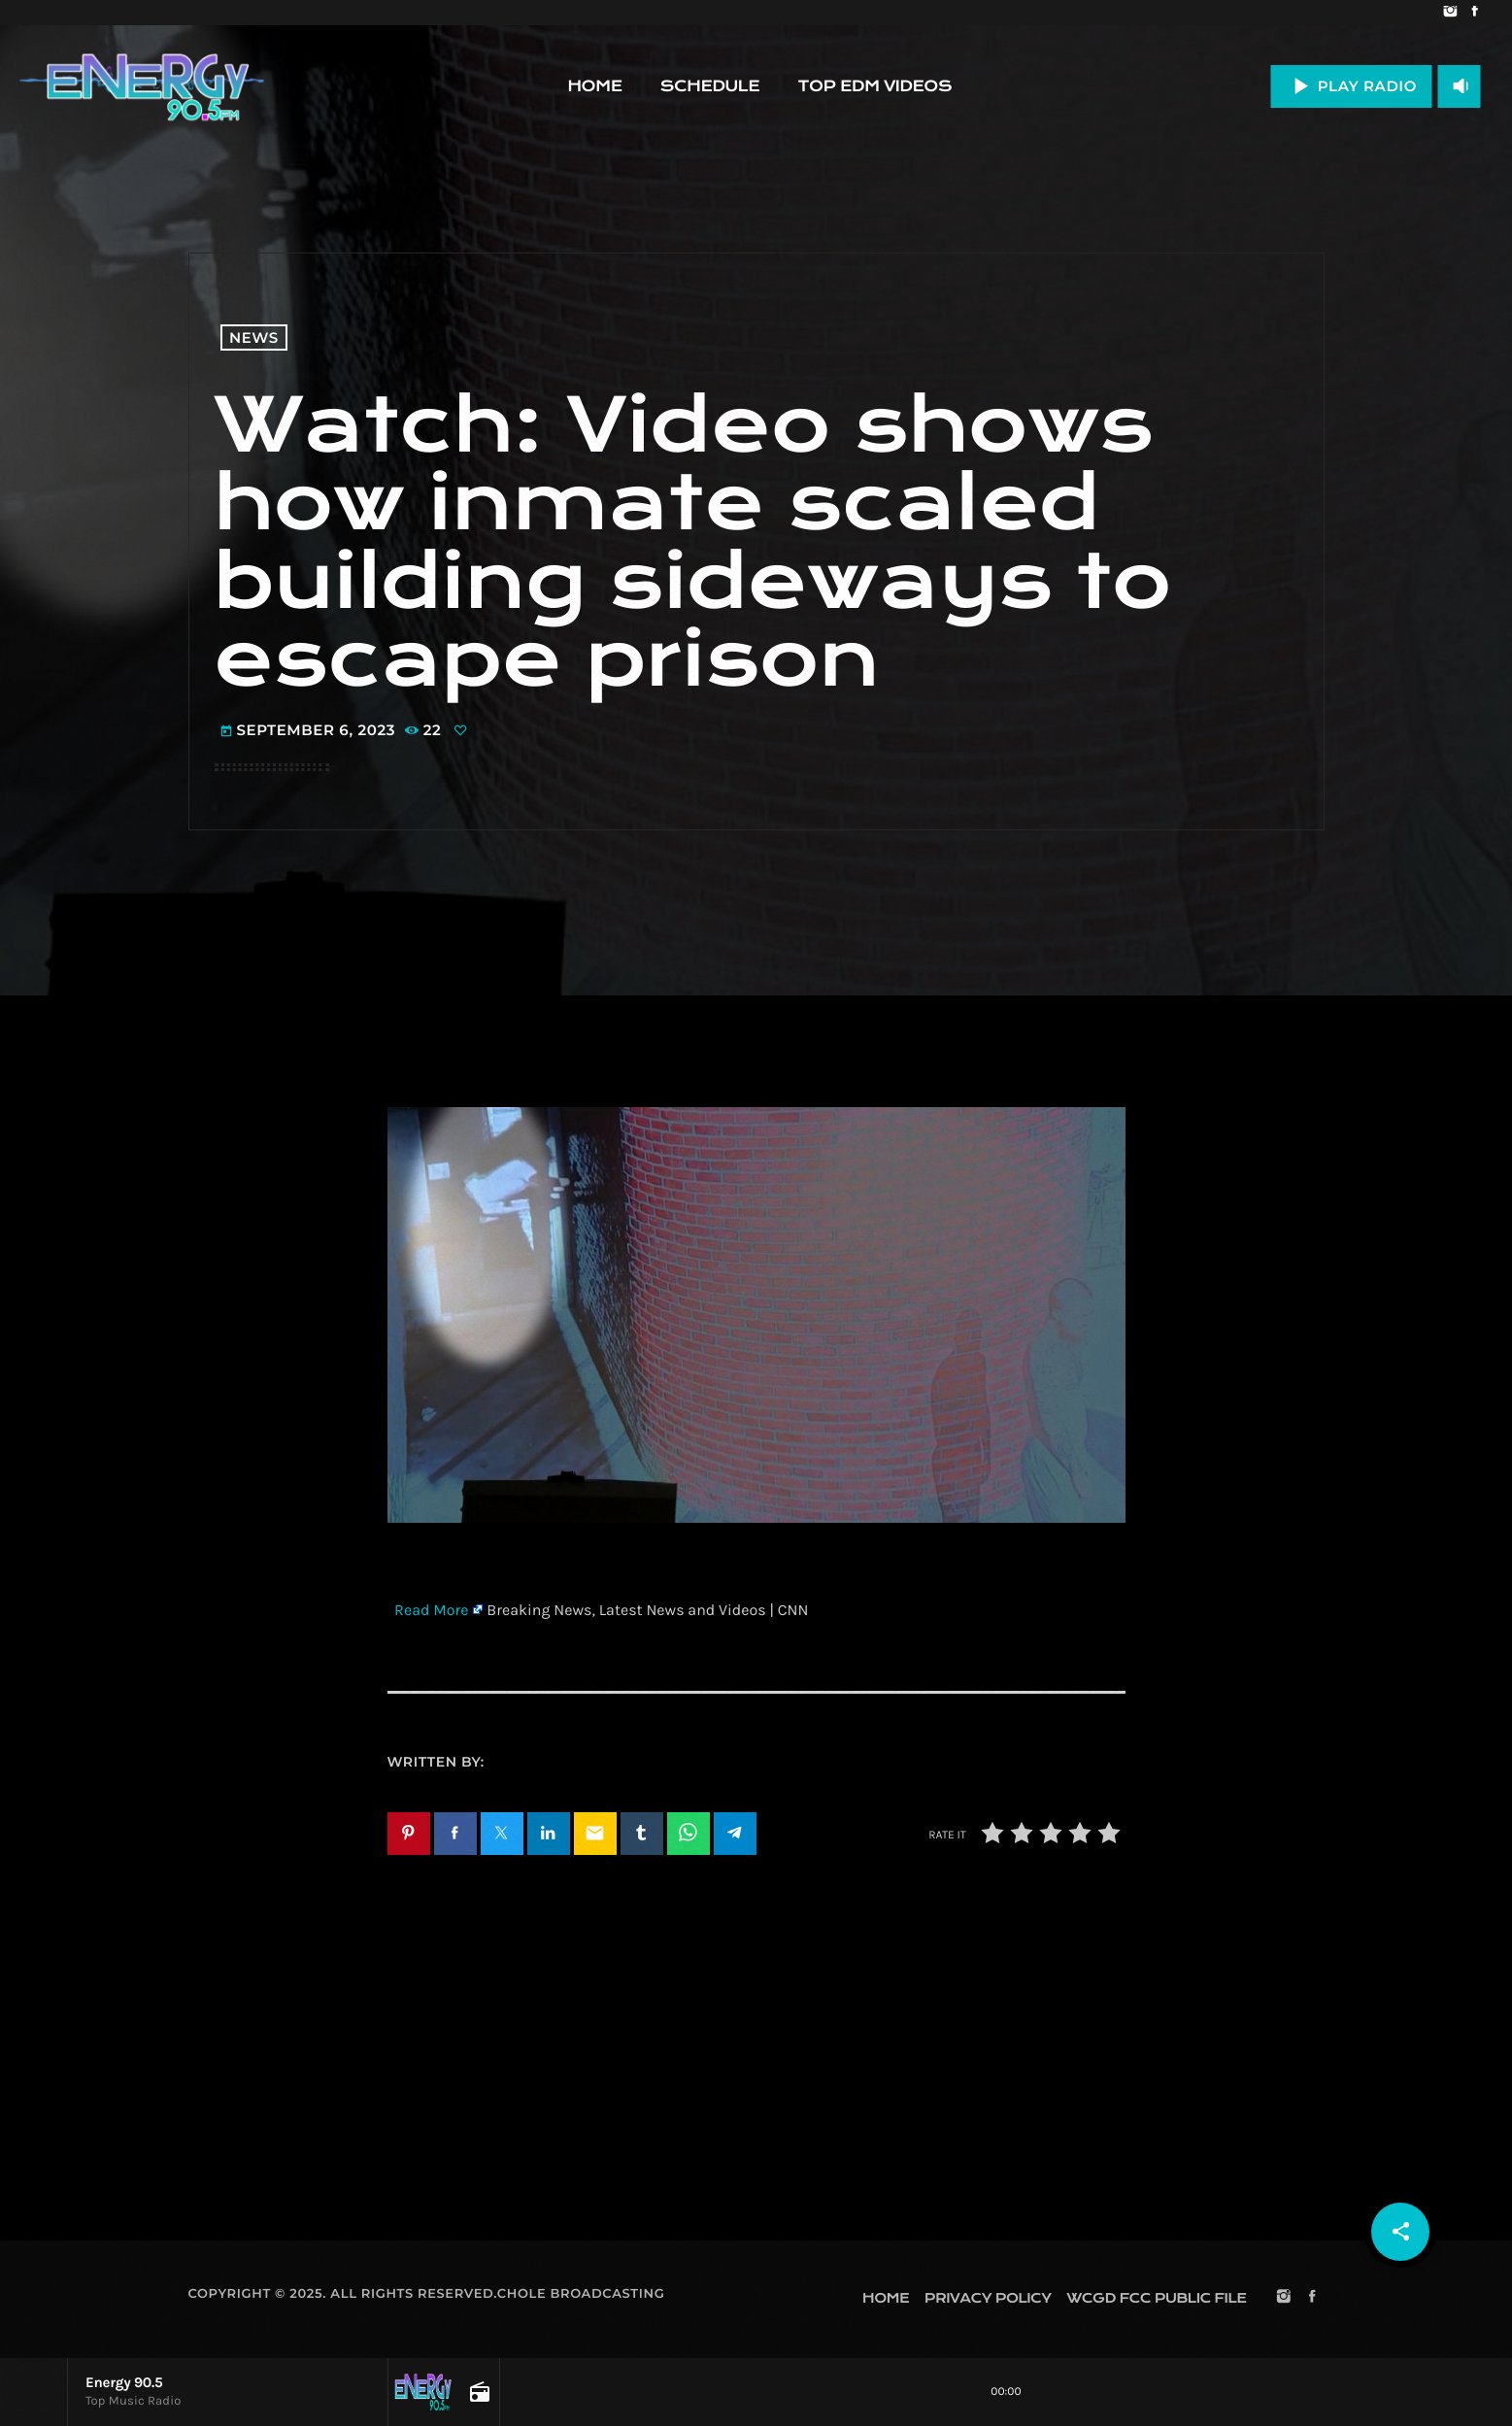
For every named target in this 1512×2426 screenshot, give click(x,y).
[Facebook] (1474, 12)
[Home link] (141, 86)
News (254, 337)
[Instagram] (1450, 12)
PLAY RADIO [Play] (1351, 86)
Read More (431, 1610)
